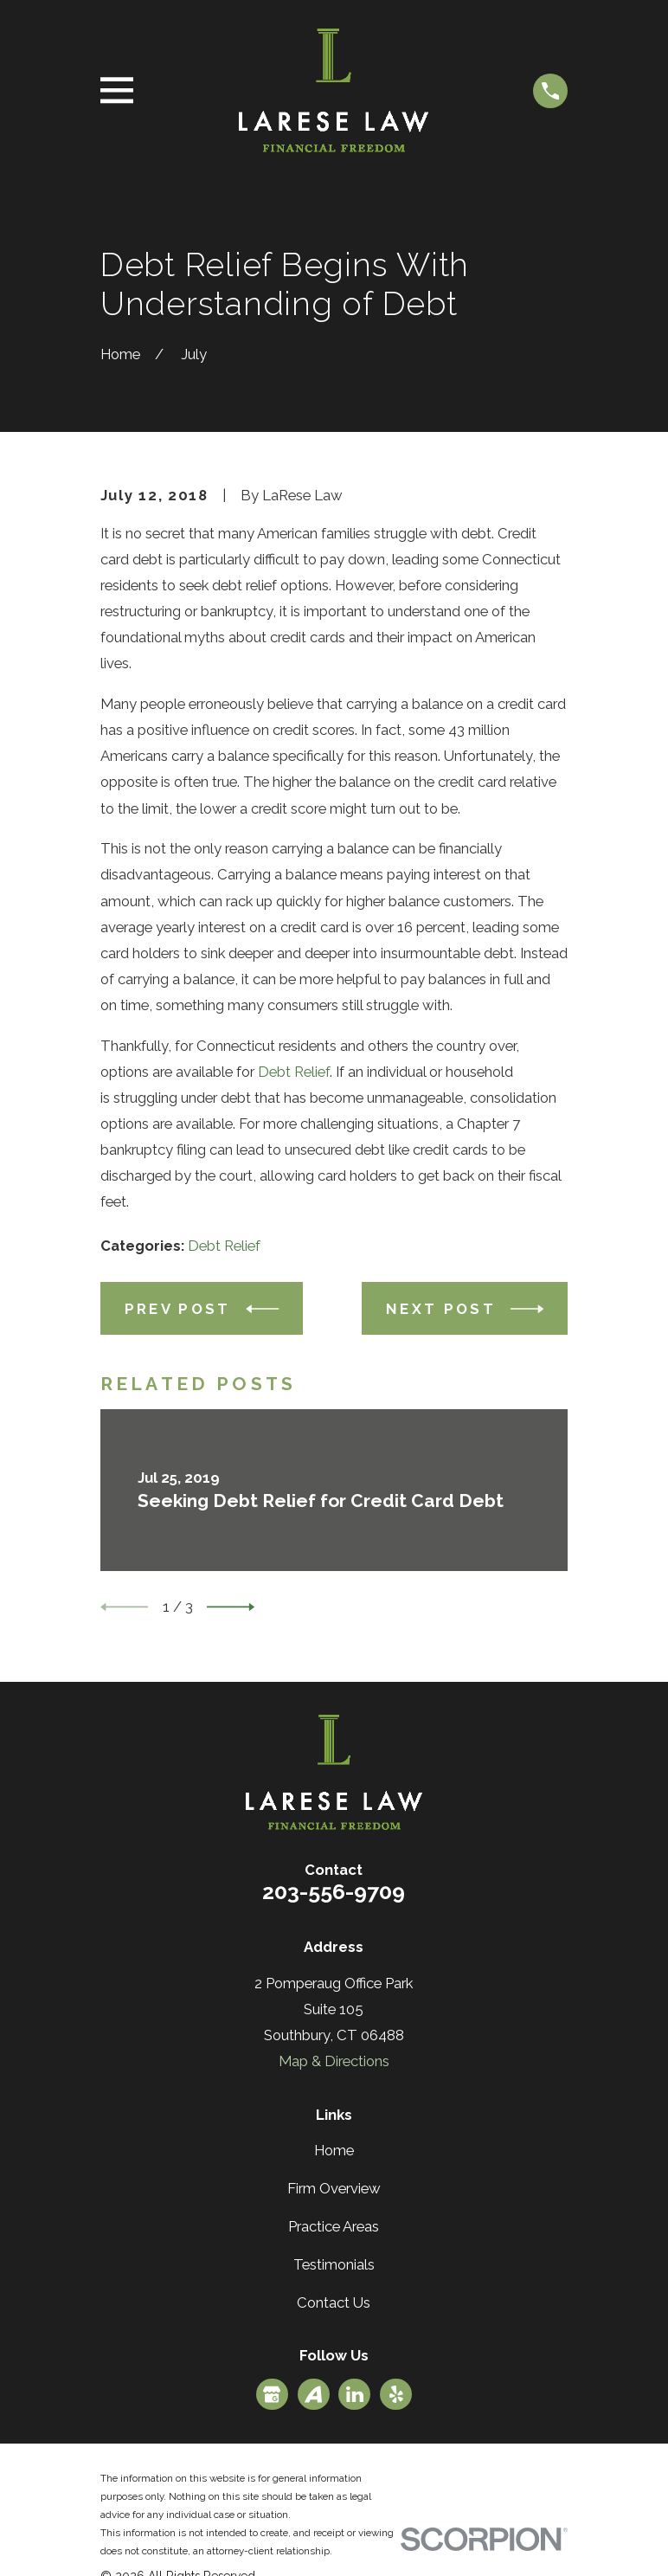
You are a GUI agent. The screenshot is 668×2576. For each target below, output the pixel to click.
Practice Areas (333, 2226)
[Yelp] (396, 2394)
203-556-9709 (333, 1891)
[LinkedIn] (354, 2394)
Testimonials (334, 2264)
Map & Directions (334, 2061)
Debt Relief (294, 1071)
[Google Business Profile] (271, 2394)
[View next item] (230, 1607)
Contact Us (333, 2302)
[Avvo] (313, 2394)
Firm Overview (334, 2188)
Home (334, 2150)
